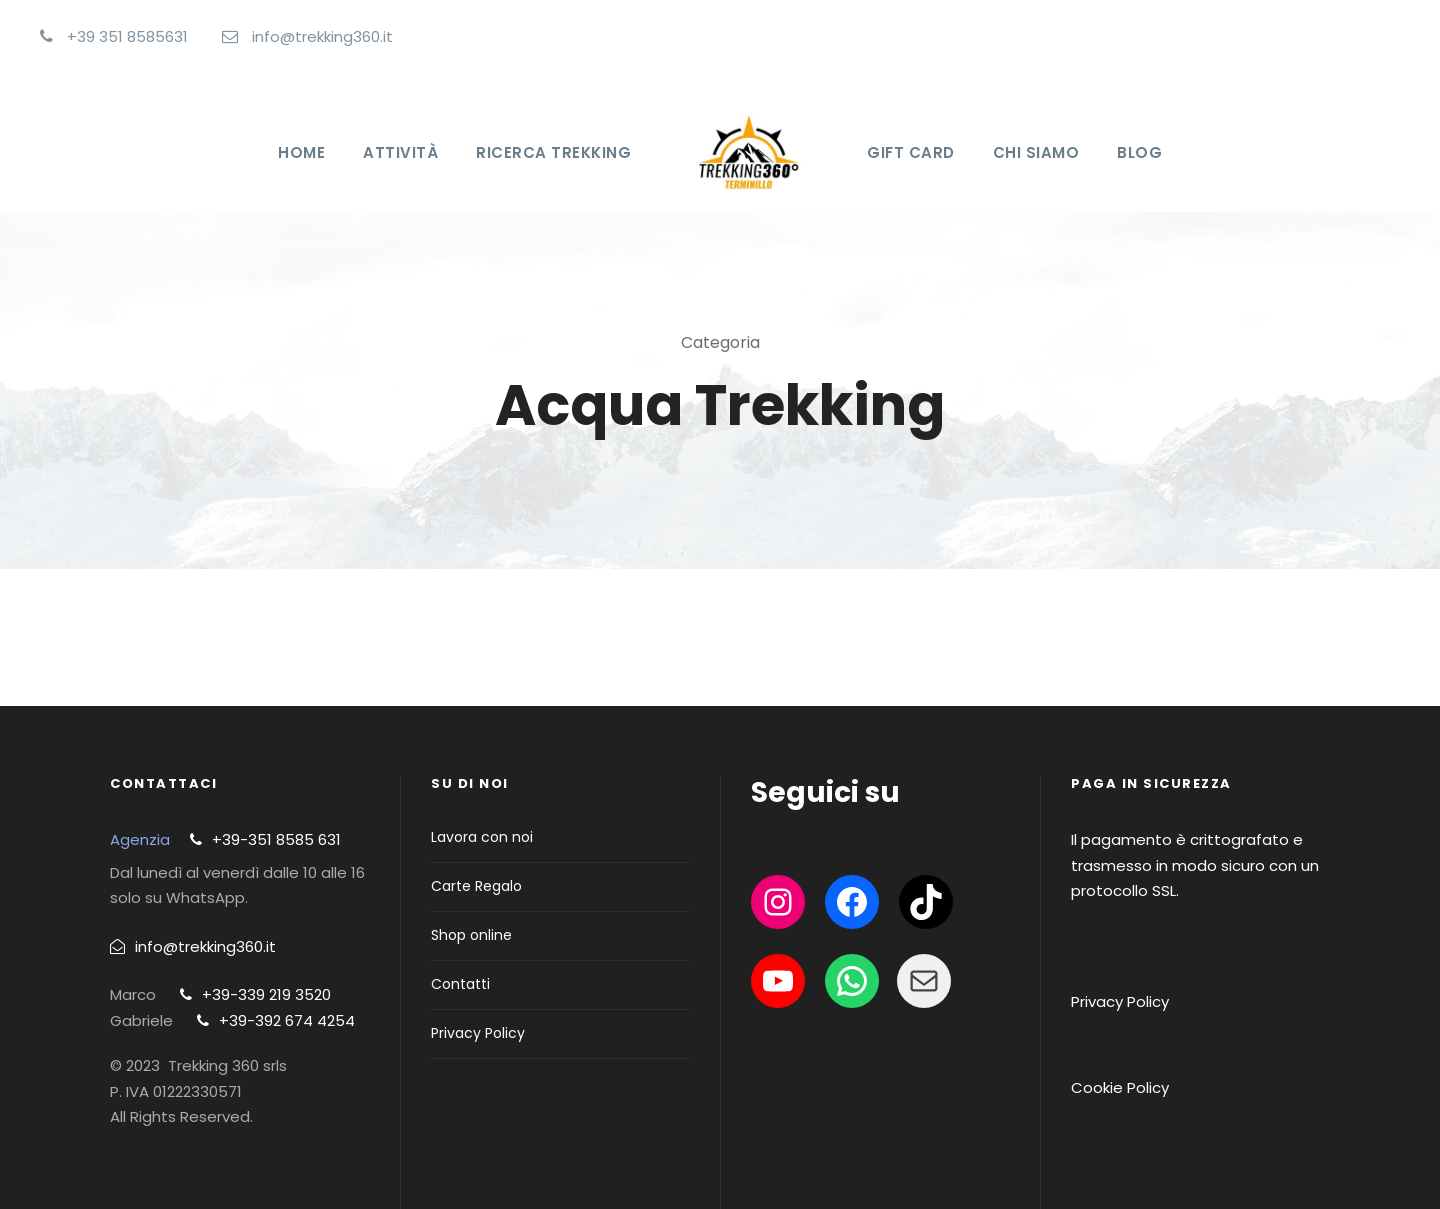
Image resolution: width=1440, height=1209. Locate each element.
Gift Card (911, 152)
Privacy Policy (478, 1033)
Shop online (471, 935)
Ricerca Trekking (553, 152)
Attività (400, 152)
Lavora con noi (482, 837)
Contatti (460, 984)
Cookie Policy (1120, 1087)
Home (301, 152)
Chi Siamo (1036, 152)
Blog (1139, 152)
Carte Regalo (476, 886)
